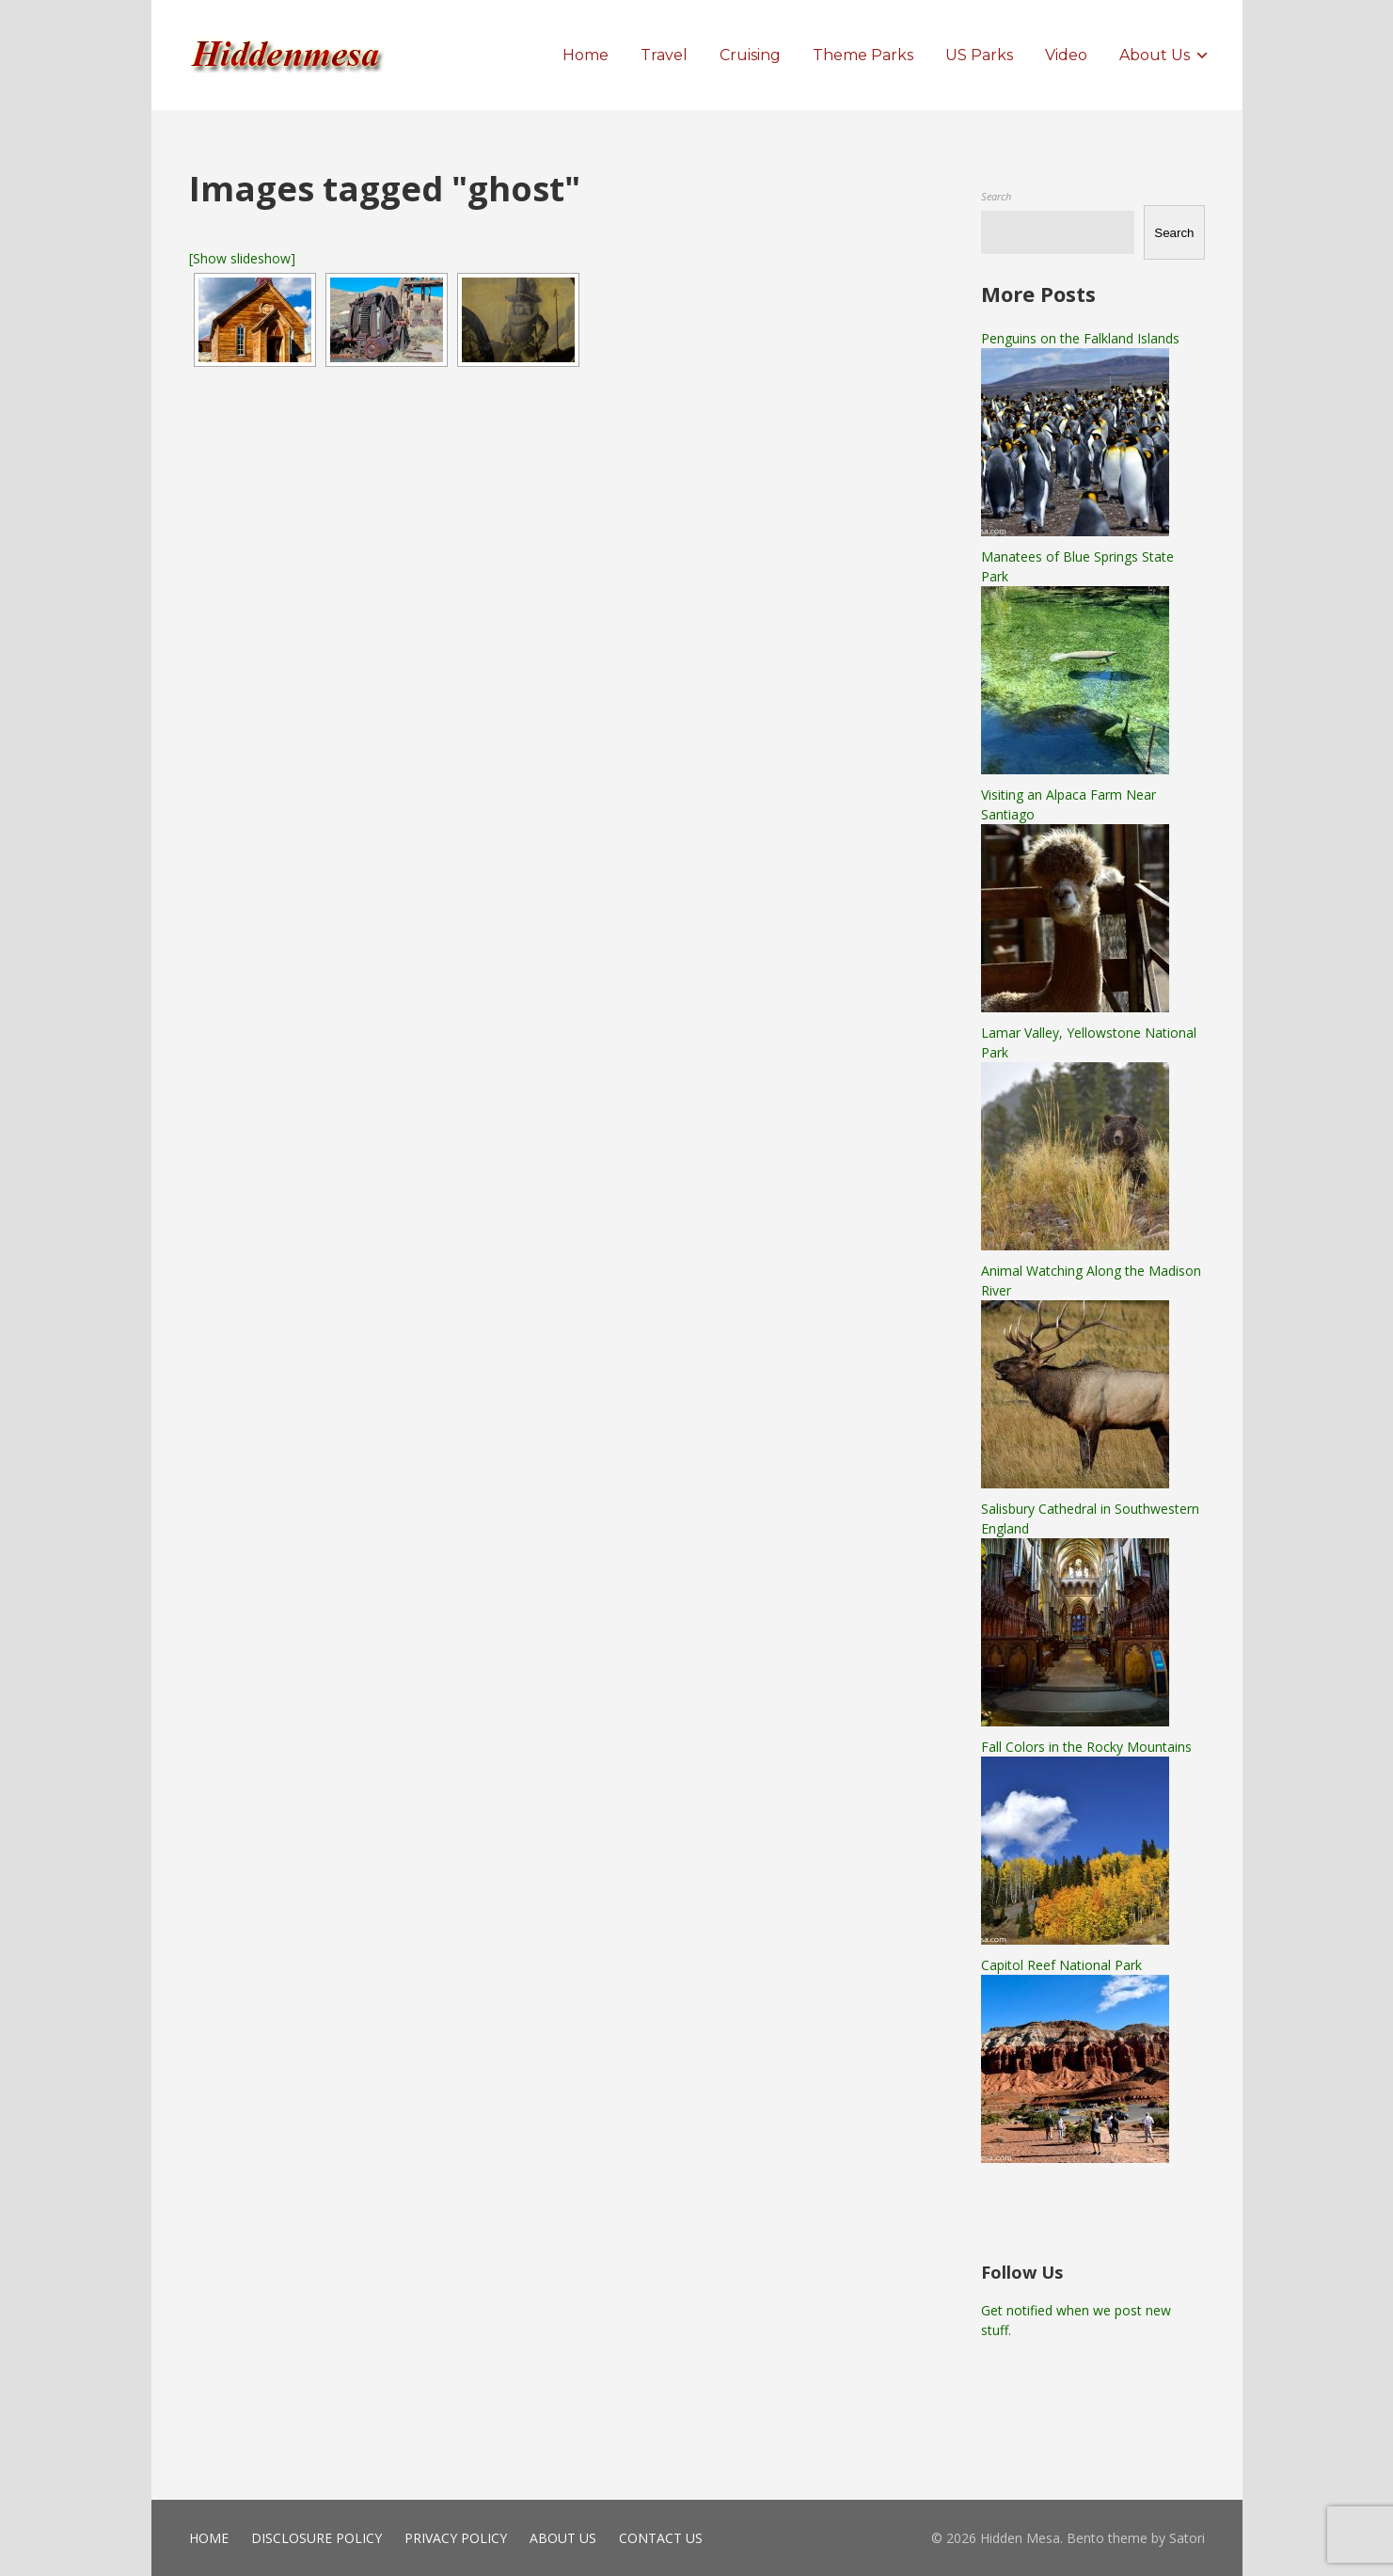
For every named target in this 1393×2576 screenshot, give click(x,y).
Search (996, 196)
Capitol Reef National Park (1061, 1965)
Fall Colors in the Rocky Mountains (1086, 1747)
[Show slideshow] (242, 258)
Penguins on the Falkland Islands (1080, 338)
